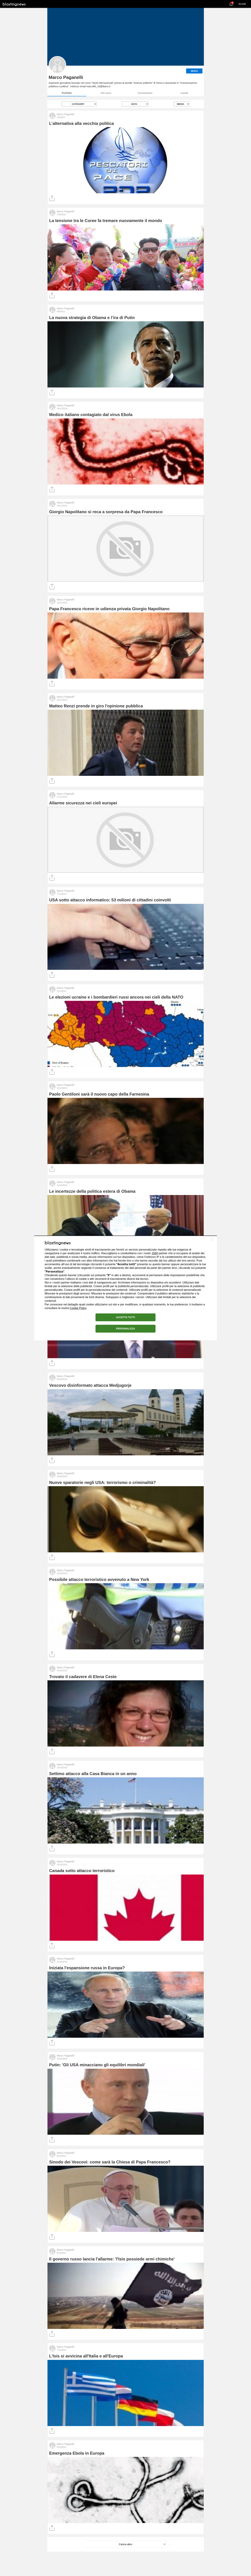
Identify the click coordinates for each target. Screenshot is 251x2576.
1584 (155, 1253)
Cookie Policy (78, 1308)
